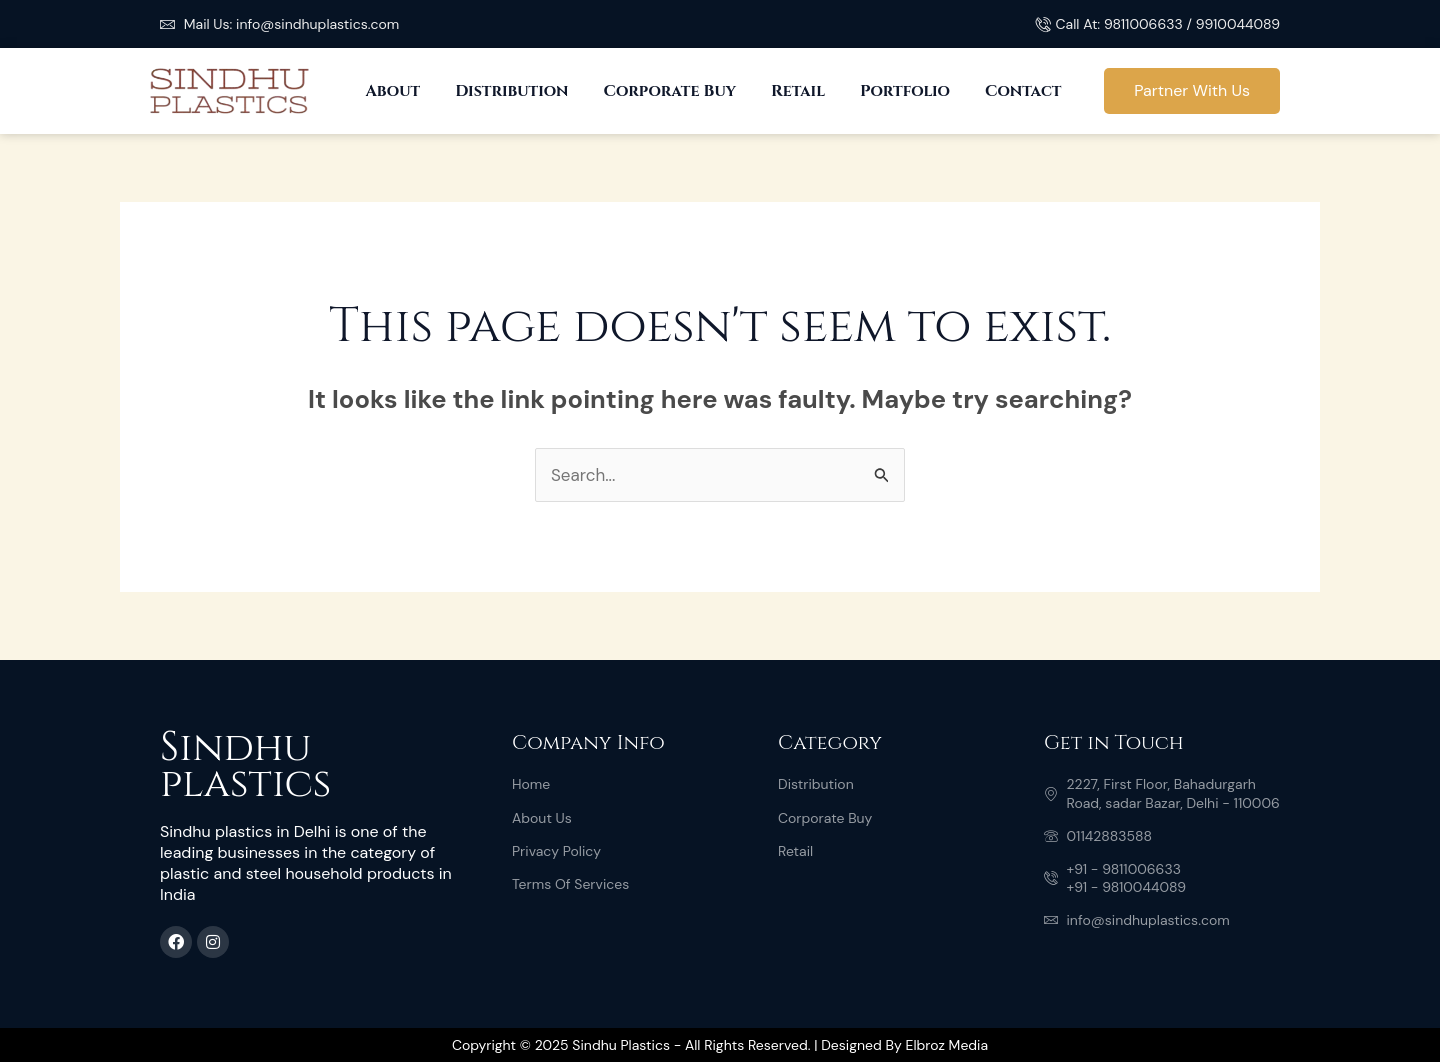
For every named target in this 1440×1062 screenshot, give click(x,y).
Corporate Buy (670, 91)
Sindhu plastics (245, 766)
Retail (798, 91)
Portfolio (905, 91)
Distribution (511, 91)
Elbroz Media (946, 1045)
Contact (1023, 91)
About (392, 91)
